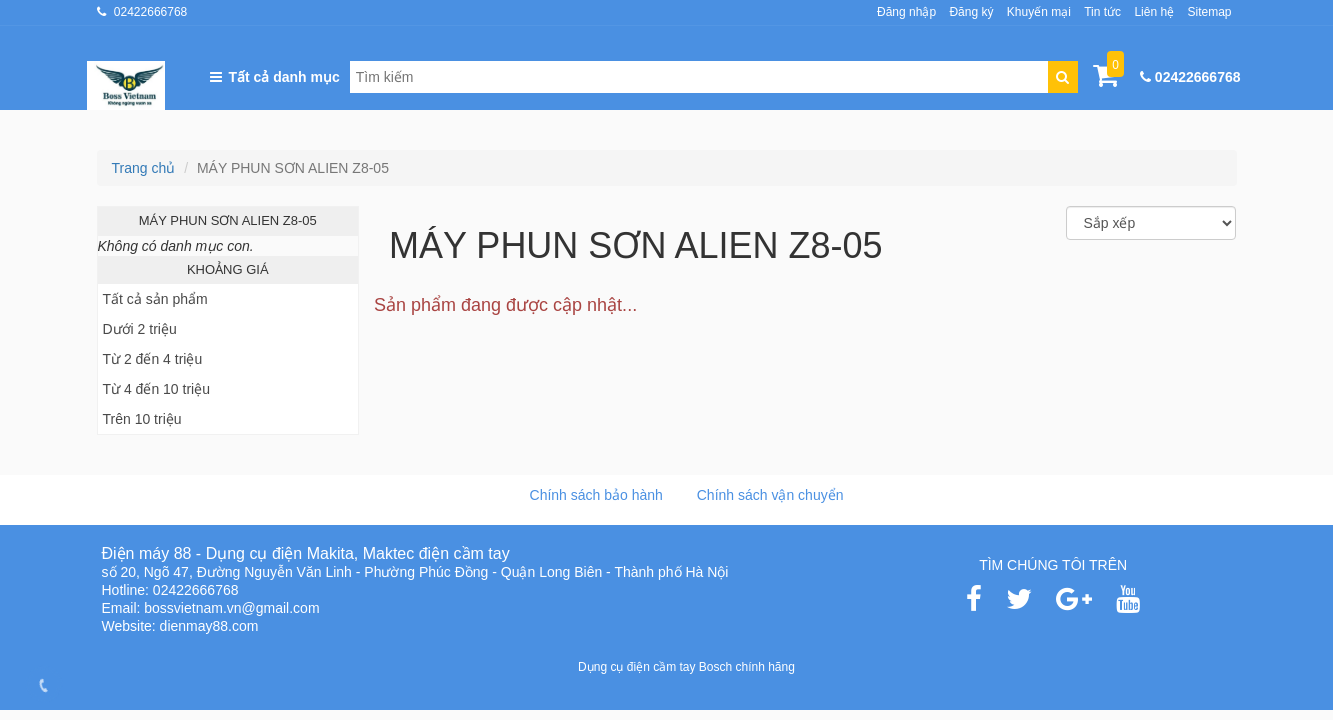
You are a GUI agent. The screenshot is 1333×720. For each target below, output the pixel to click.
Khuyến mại (1039, 12)
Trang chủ (144, 168)
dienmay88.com (209, 626)
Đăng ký (971, 12)
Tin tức (1102, 12)
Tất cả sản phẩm (155, 299)
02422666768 (150, 12)
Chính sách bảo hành (596, 495)
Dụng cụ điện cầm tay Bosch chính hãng (686, 667)
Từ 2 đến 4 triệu (153, 359)
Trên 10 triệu (142, 419)
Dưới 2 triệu (140, 329)
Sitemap (1209, 12)
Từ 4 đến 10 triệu (157, 389)
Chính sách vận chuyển (770, 495)
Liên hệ (1154, 12)
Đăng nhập (906, 12)
